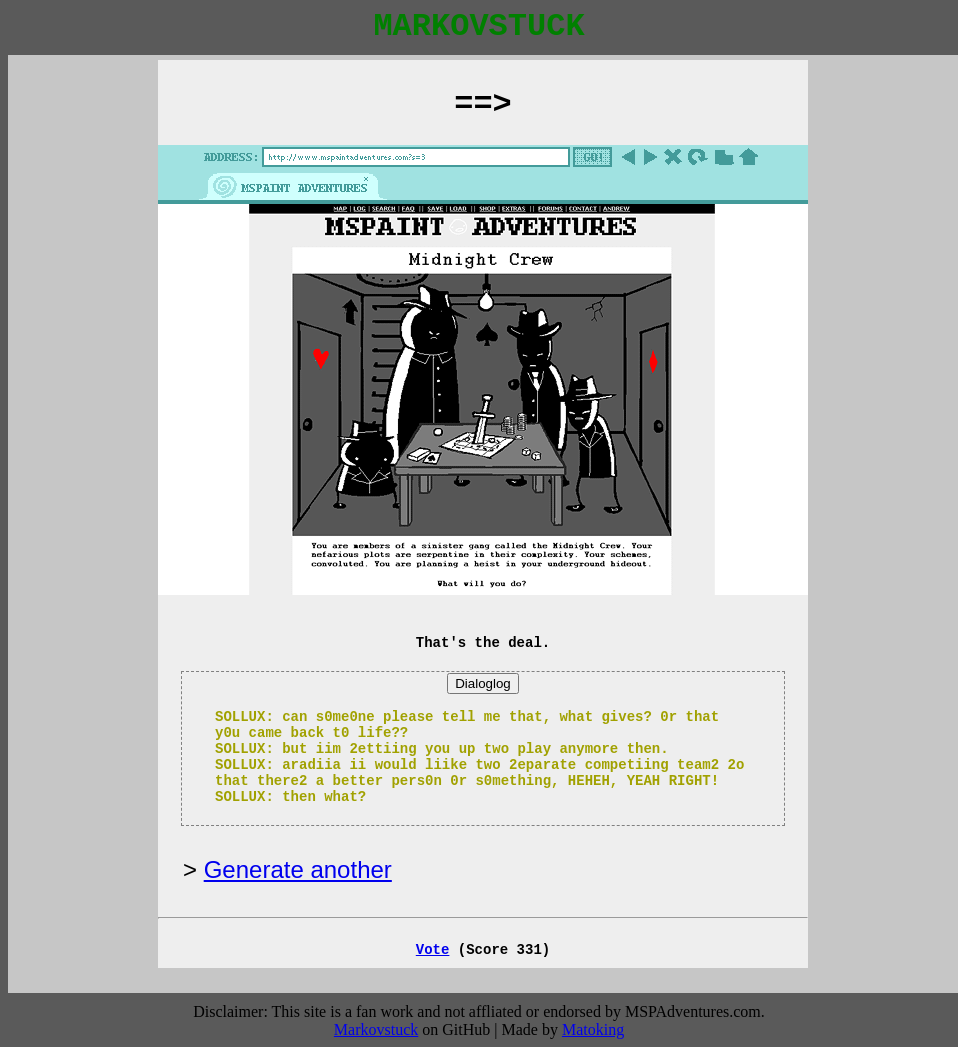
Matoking (593, 1029)
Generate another (298, 869)
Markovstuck (376, 1029)
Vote (433, 950)
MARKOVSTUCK (478, 26)
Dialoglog (483, 683)
